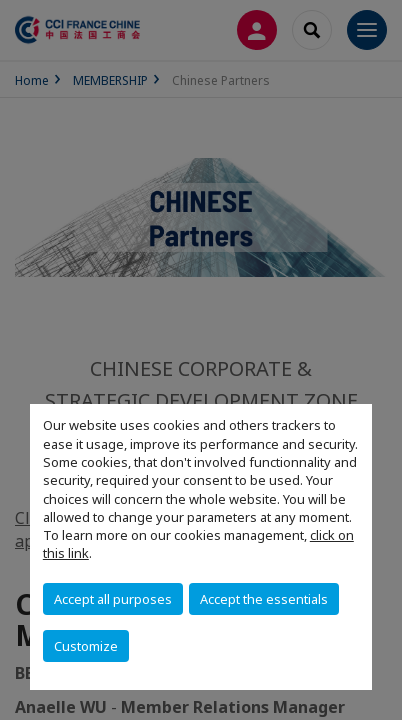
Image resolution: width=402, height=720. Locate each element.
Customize (86, 646)
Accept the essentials (264, 599)
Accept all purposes (113, 599)
